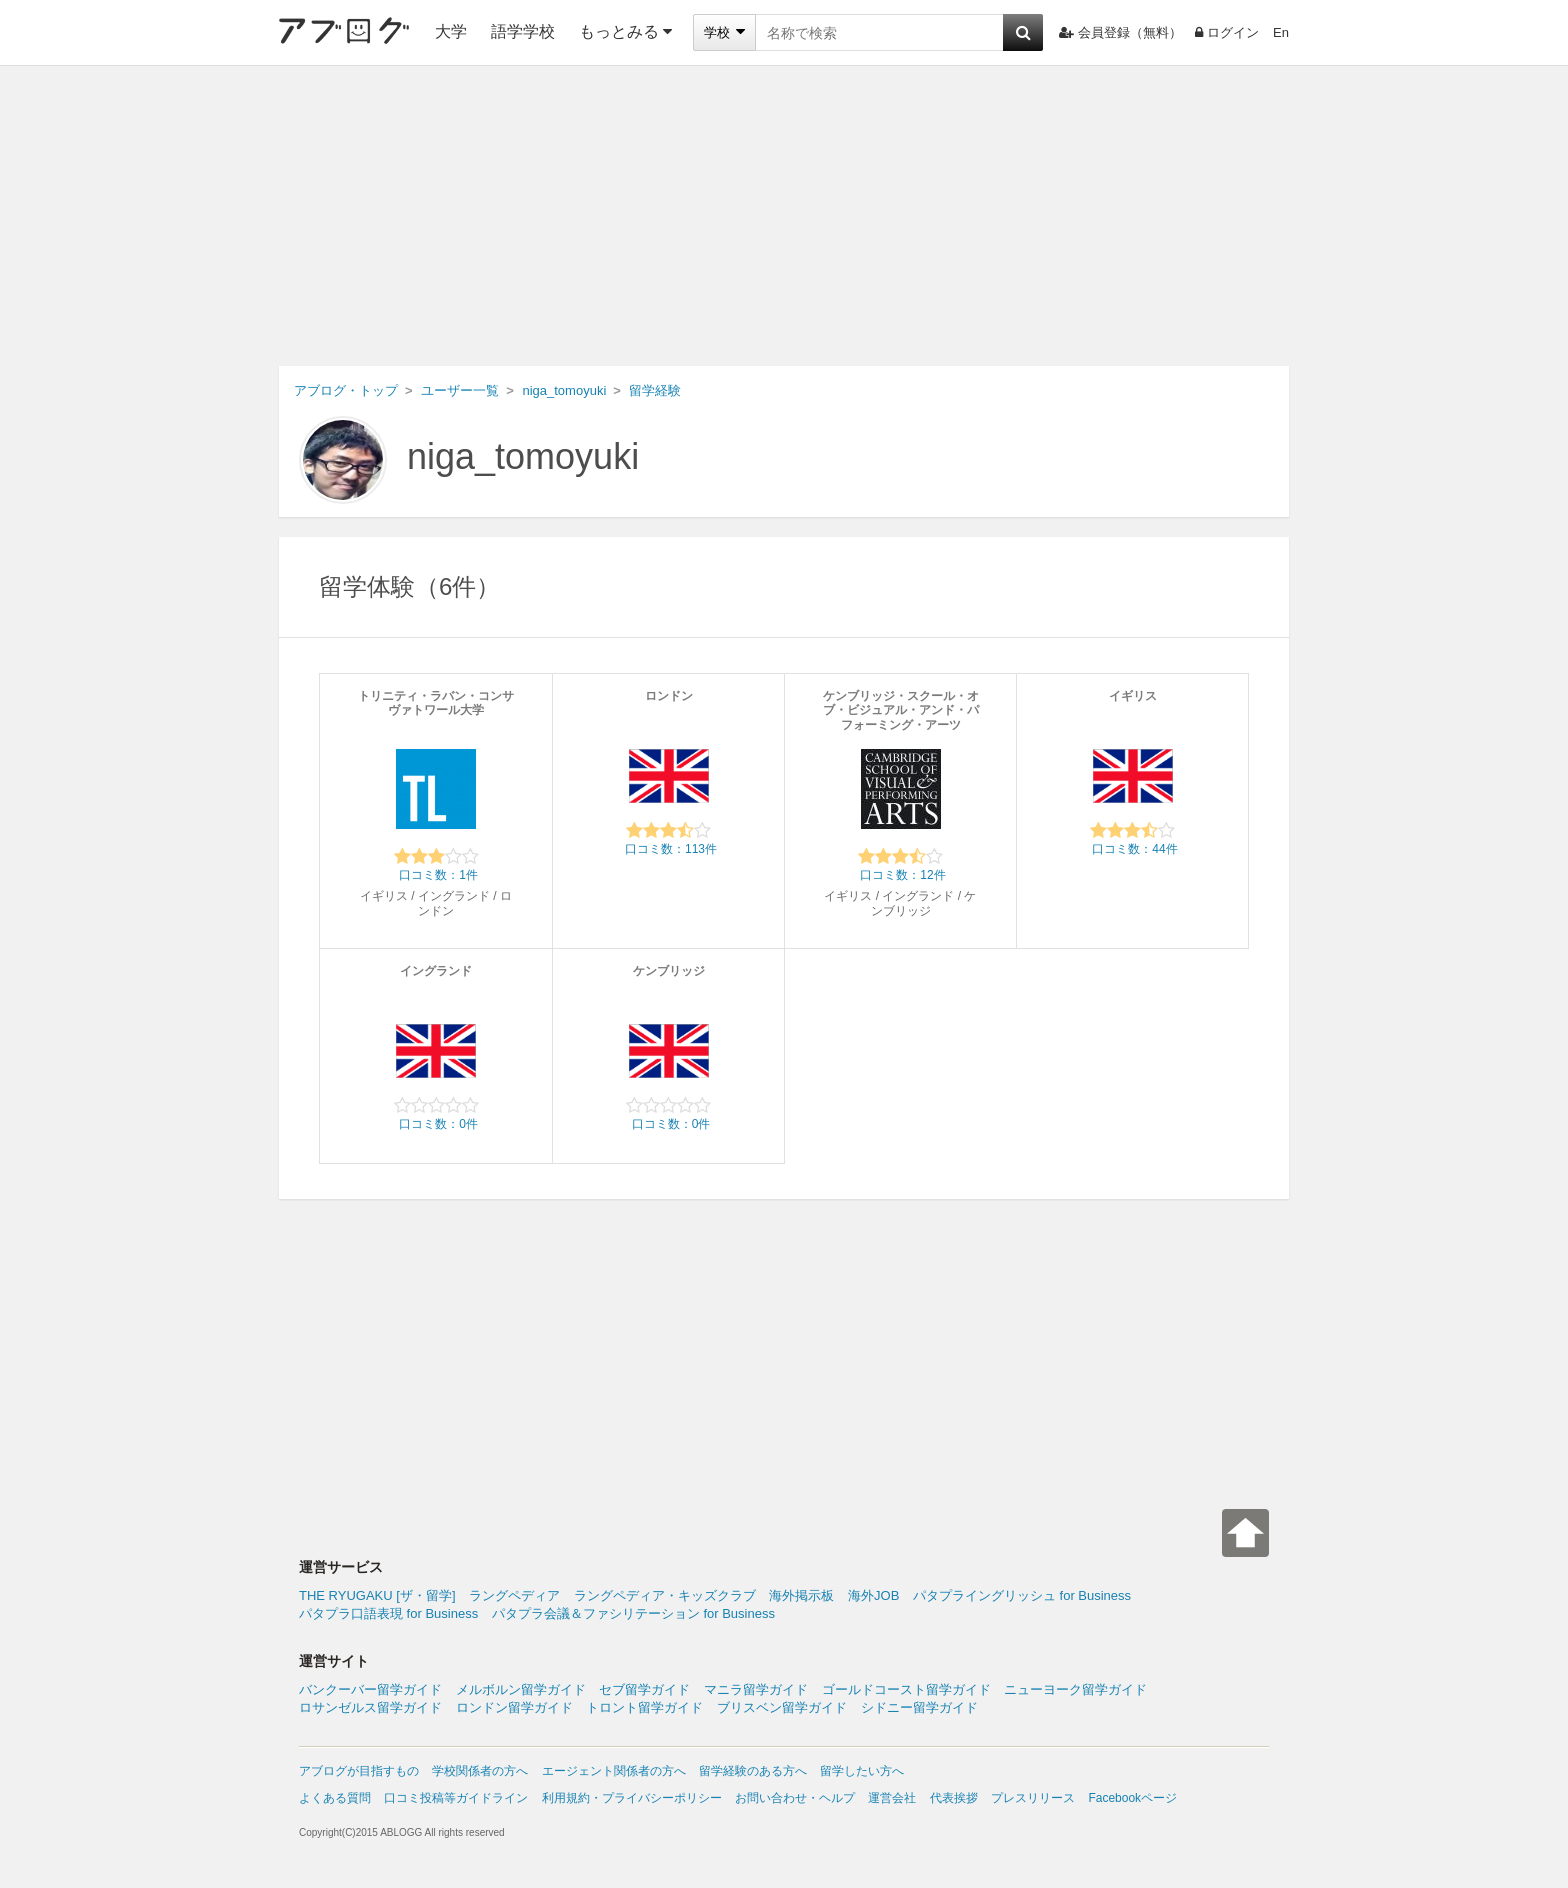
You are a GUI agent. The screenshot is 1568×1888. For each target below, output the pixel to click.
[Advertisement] (784, 216)
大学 (451, 31)
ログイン (1227, 32)
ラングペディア (514, 1595)
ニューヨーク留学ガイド (1075, 1689)
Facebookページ (1132, 1798)
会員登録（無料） (1120, 32)
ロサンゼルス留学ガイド (370, 1707)
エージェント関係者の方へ (614, 1771)
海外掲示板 (801, 1595)
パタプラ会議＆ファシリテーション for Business (633, 1613)
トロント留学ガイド (644, 1707)
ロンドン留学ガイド (514, 1707)
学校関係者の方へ (480, 1771)
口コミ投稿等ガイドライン (456, 1798)
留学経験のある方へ (753, 1771)
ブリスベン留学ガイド (782, 1707)
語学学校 (523, 31)
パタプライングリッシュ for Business (1022, 1595)
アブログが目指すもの (359, 1771)
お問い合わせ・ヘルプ (795, 1798)
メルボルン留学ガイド (521, 1689)
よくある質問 (335, 1798)
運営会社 (892, 1798)
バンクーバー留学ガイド (370, 1689)
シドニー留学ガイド (919, 1707)
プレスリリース (1033, 1798)
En (1281, 32)
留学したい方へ (862, 1771)
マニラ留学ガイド (756, 1689)
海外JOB (873, 1595)
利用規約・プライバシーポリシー (632, 1798)
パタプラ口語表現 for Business (388, 1613)
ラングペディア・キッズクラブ (665, 1595)
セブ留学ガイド (644, 1689)
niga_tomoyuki (523, 456)
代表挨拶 (954, 1798)
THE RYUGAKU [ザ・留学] (377, 1595)
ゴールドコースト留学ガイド (906, 1689)
